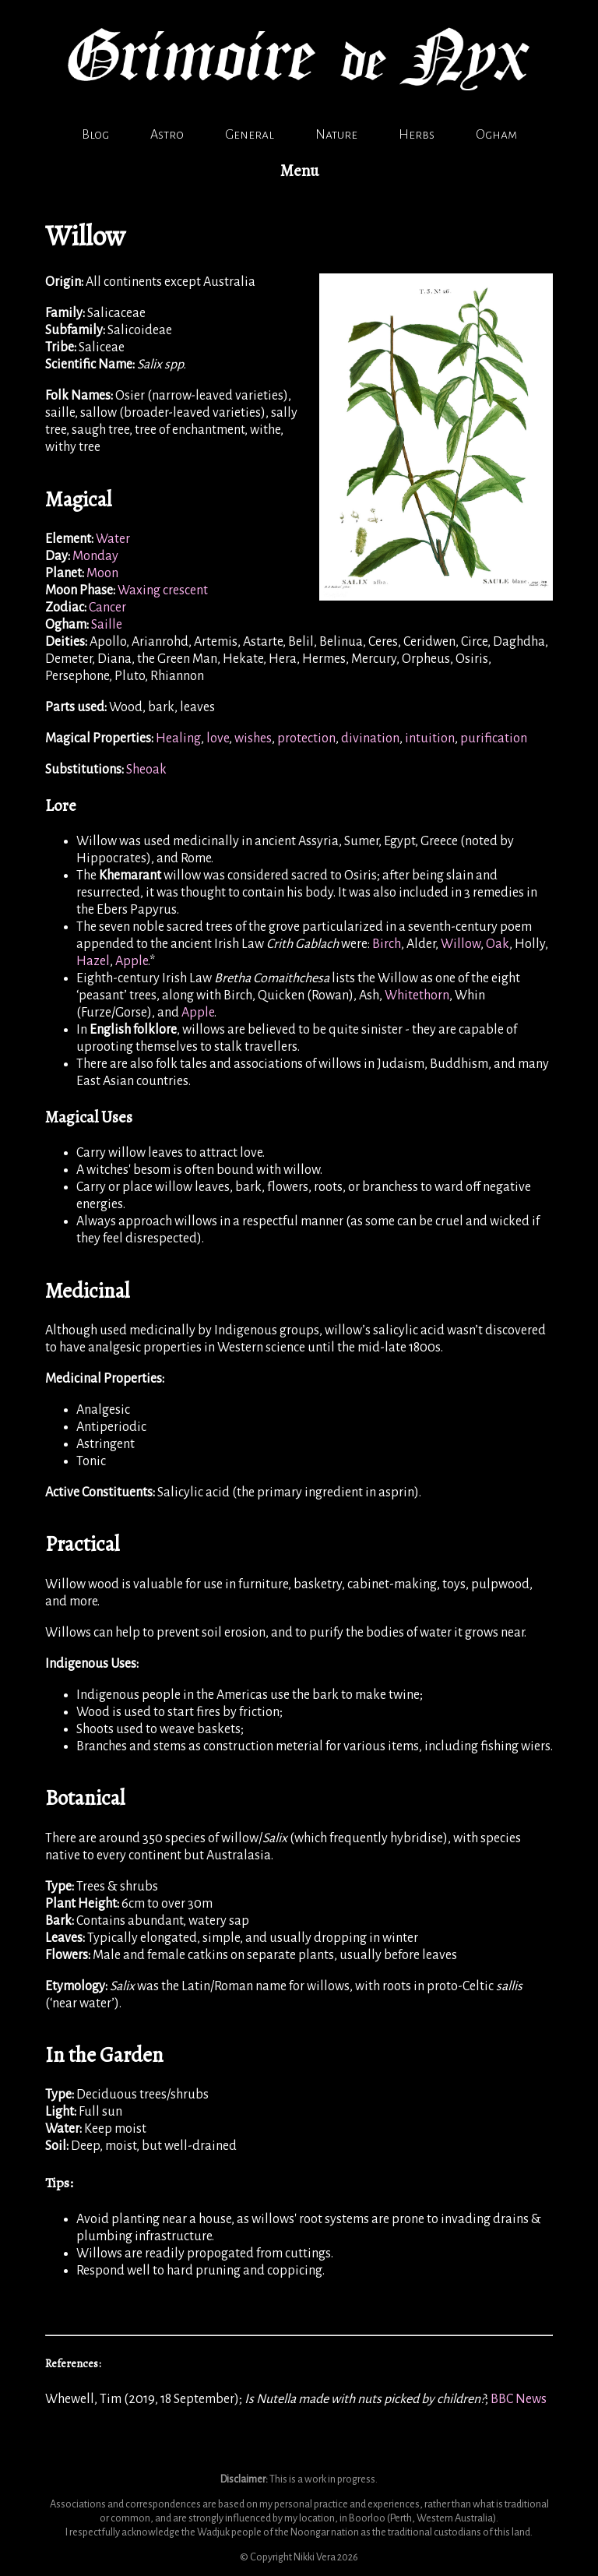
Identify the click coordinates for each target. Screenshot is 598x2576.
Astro (167, 135)
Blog (95, 135)
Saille (106, 625)
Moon (102, 573)
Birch (386, 944)
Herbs (416, 135)
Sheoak (146, 770)
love (217, 738)
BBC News (519, 2399)
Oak (497, 944)
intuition (430, 738)
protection (306, 738)
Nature (336, 135)
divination (370, 738)
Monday (95, 556)
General (249, 135)
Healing (178, 738)
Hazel (93, 961)
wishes (253, 738)
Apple (131, 961)
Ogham (496, 135)
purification (493, 738)
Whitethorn (417, 995)
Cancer (107, 608)
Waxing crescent (163, 590)
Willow (460, 944)
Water (113, 539)
